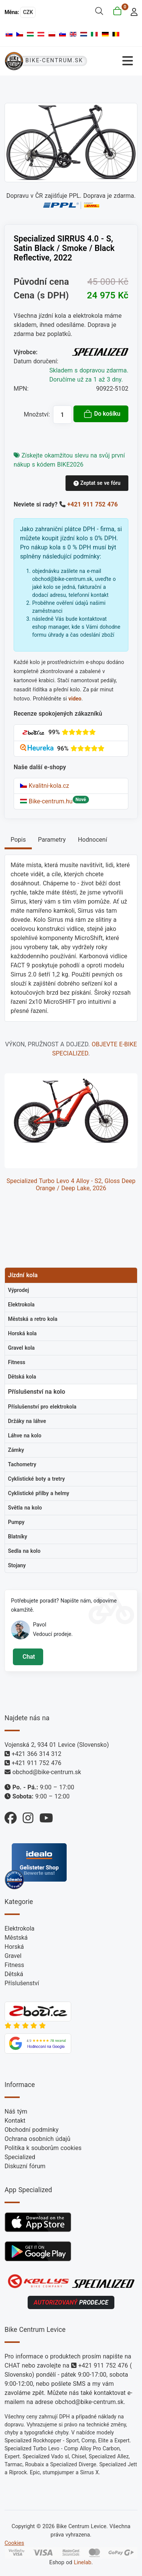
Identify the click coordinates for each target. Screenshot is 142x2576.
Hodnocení (92, 839)
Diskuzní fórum (25, 2166)
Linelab (82, 2562)
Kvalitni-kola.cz (44, 785)
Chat (28, 1656)
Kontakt (15, 2120)
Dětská (14, 1974)
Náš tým (16, 2111)
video (75, 699)
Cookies (14, 2543)
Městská (16, 1937)
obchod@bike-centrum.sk (46, 1772)
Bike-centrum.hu (46, 801)
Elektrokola (19, 1928)
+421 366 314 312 (36, 1753)
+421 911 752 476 (92, 504)
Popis (18, 839)
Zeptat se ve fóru (96, 483)
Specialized (20, 2157)
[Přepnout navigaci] (114, 61)
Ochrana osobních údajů (37, 2138)
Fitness (14, 1965)
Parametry (52, 839)
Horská (14, 1946)
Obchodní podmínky (32, 2129)
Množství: (37, 414)
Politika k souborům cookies (43, 2148)
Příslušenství (22, 1983)
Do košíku (101, 413)
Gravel (13, 1955)
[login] (131, 11)
